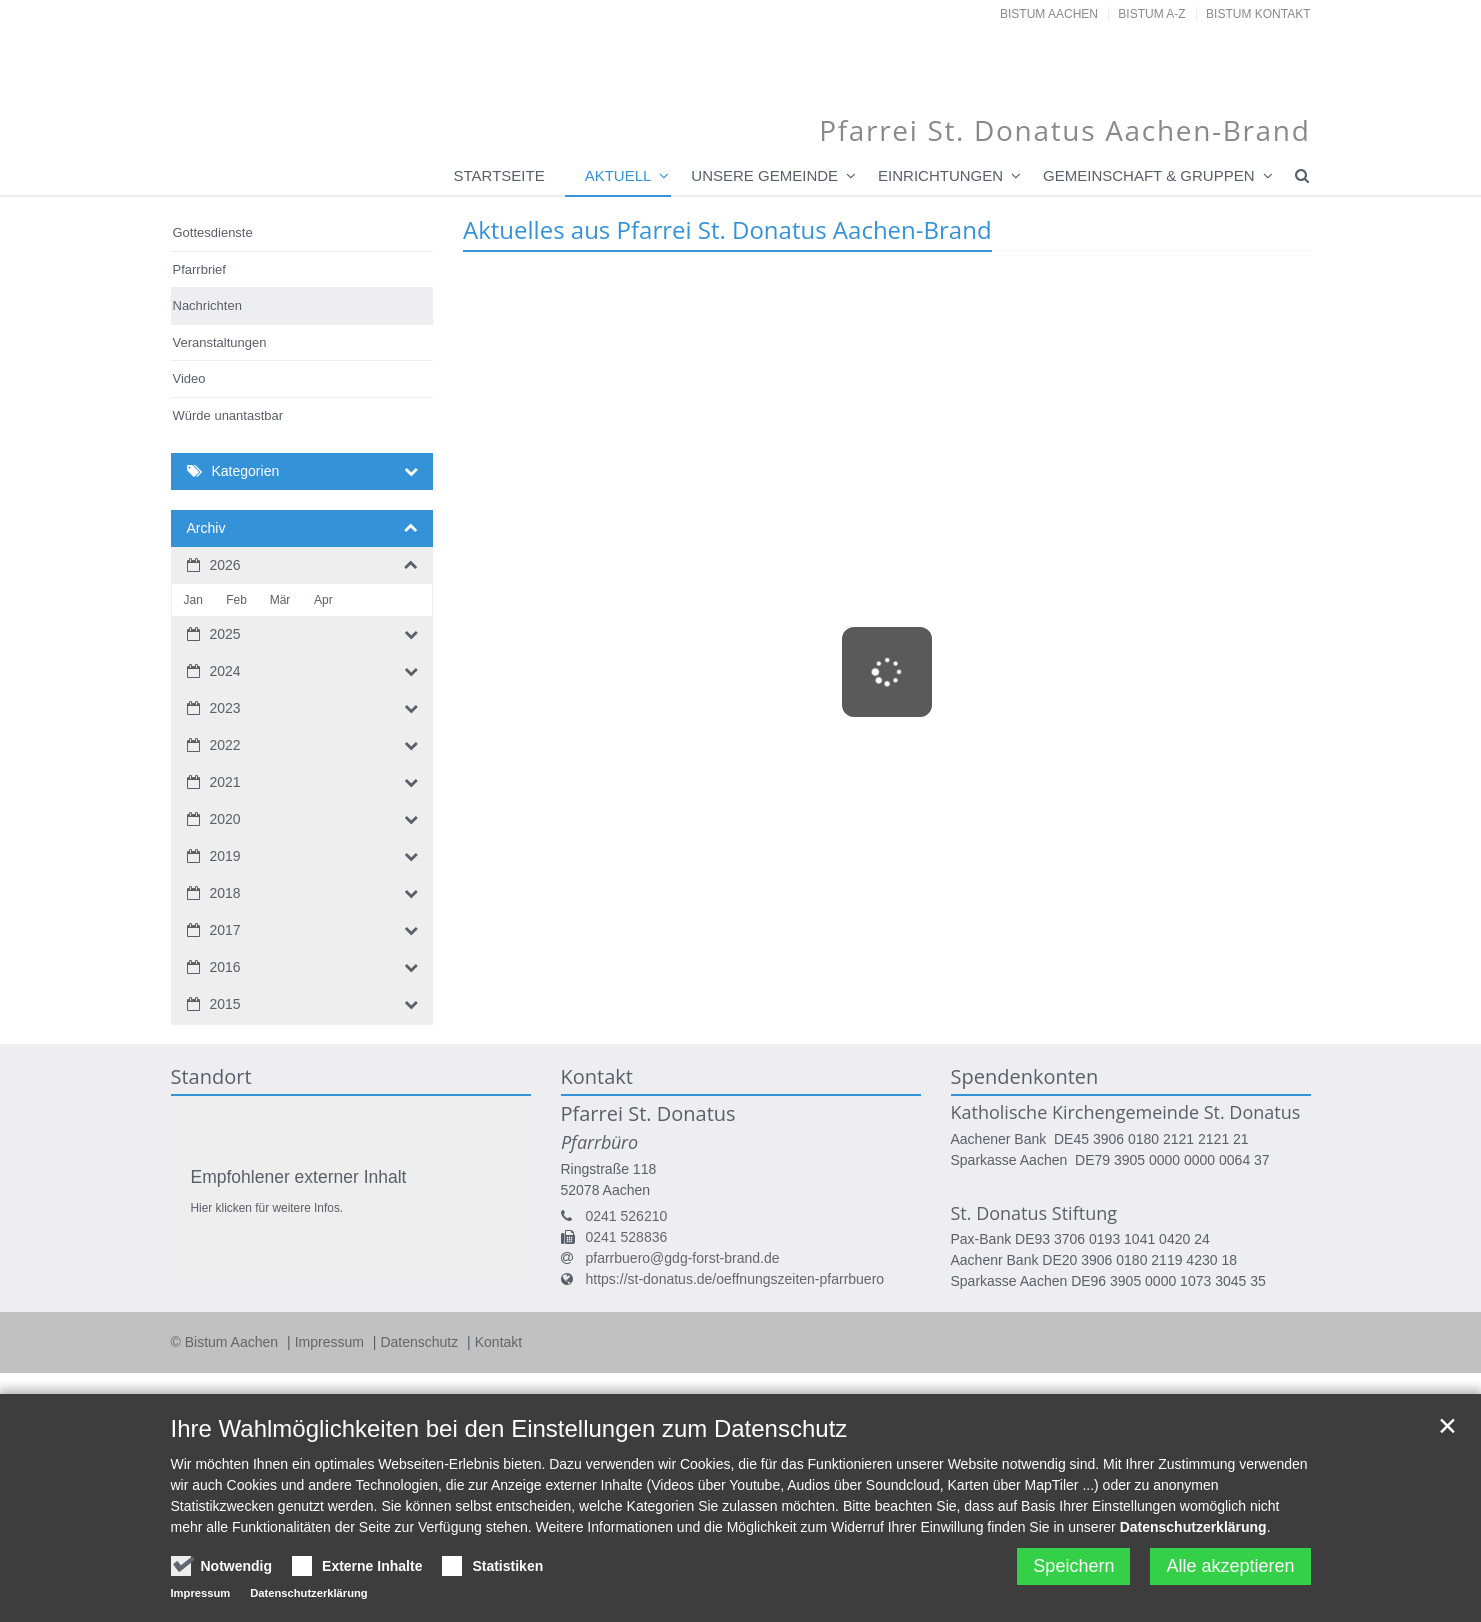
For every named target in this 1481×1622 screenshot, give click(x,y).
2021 (225, 782)
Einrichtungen (940, 175)
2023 (225, 708)
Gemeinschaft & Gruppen (1148, 175)
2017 (225, 930)
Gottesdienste (213, 232)
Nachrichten (207, 305)
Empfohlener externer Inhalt (299, 1177)
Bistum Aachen (1049, 14)
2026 (225, 565)
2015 (225, 1004)
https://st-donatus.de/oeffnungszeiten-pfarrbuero (735, 1279)
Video (189, 378)
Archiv (206, 528)
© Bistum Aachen (226, 1342)
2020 (225, 819)
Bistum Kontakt (1258, 14)
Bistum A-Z (1151, 14)
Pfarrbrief (199, 269)
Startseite (499, 175)
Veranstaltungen (220, 342)
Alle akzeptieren (1230, 1566)
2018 (225, 893)
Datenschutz (421, 1342)
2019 (225, 856)
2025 (225, 634)
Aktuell (618, 175)
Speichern (1073, 1566)
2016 (225, 967)
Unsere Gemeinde (764, 175)
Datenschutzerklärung (1193, 1527)
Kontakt (498, 1342)
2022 (225, 745)
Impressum (331, 1342)
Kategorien (246, 471)
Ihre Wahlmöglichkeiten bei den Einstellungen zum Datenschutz (509, 1428)
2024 (225, 671)
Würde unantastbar (228, 415)
